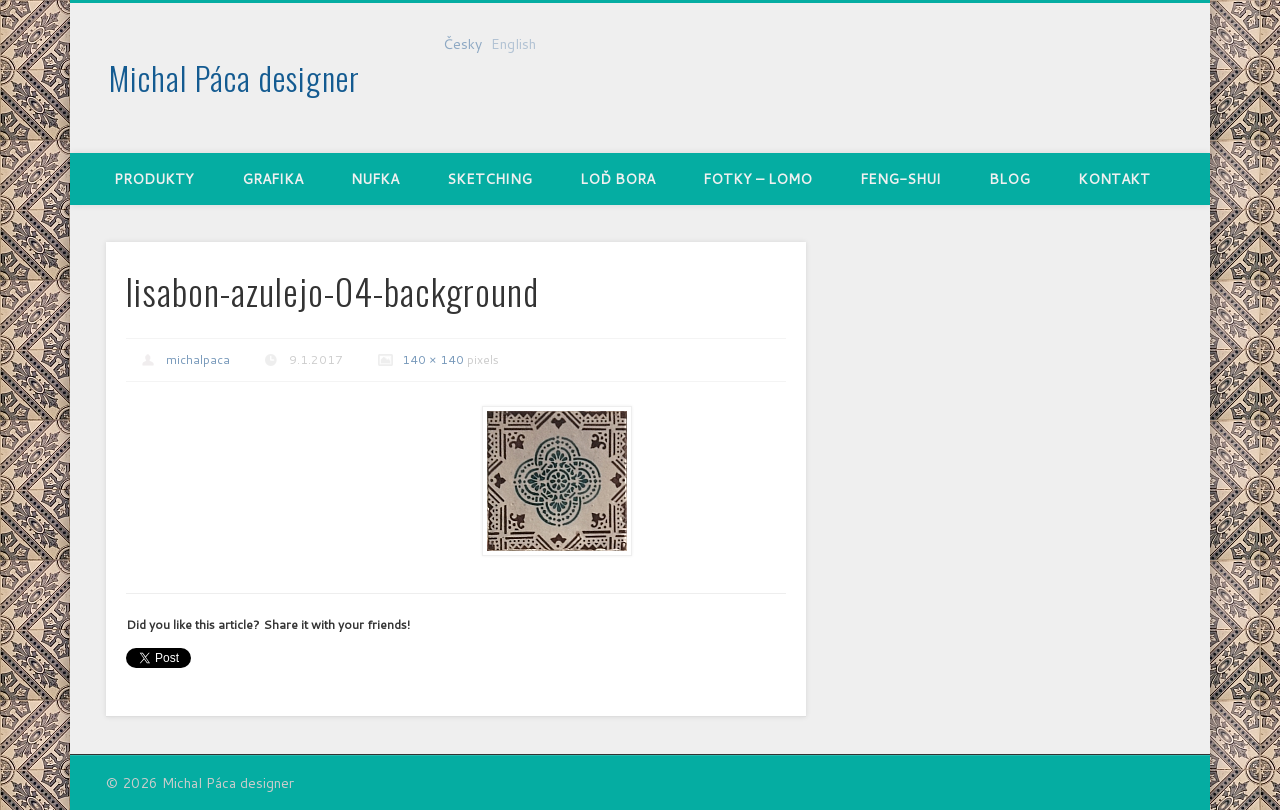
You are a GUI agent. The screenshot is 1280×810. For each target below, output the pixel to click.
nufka (375, 179)
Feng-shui (900, 179)
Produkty (154, 179)
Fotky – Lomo (757, 179)
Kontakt (1114, 179)
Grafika (272, 179)
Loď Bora (617, 179)
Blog (1009, 179)
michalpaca (198, 359)
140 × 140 (433, 359)
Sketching (489, 179)
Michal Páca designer (234, 77)
